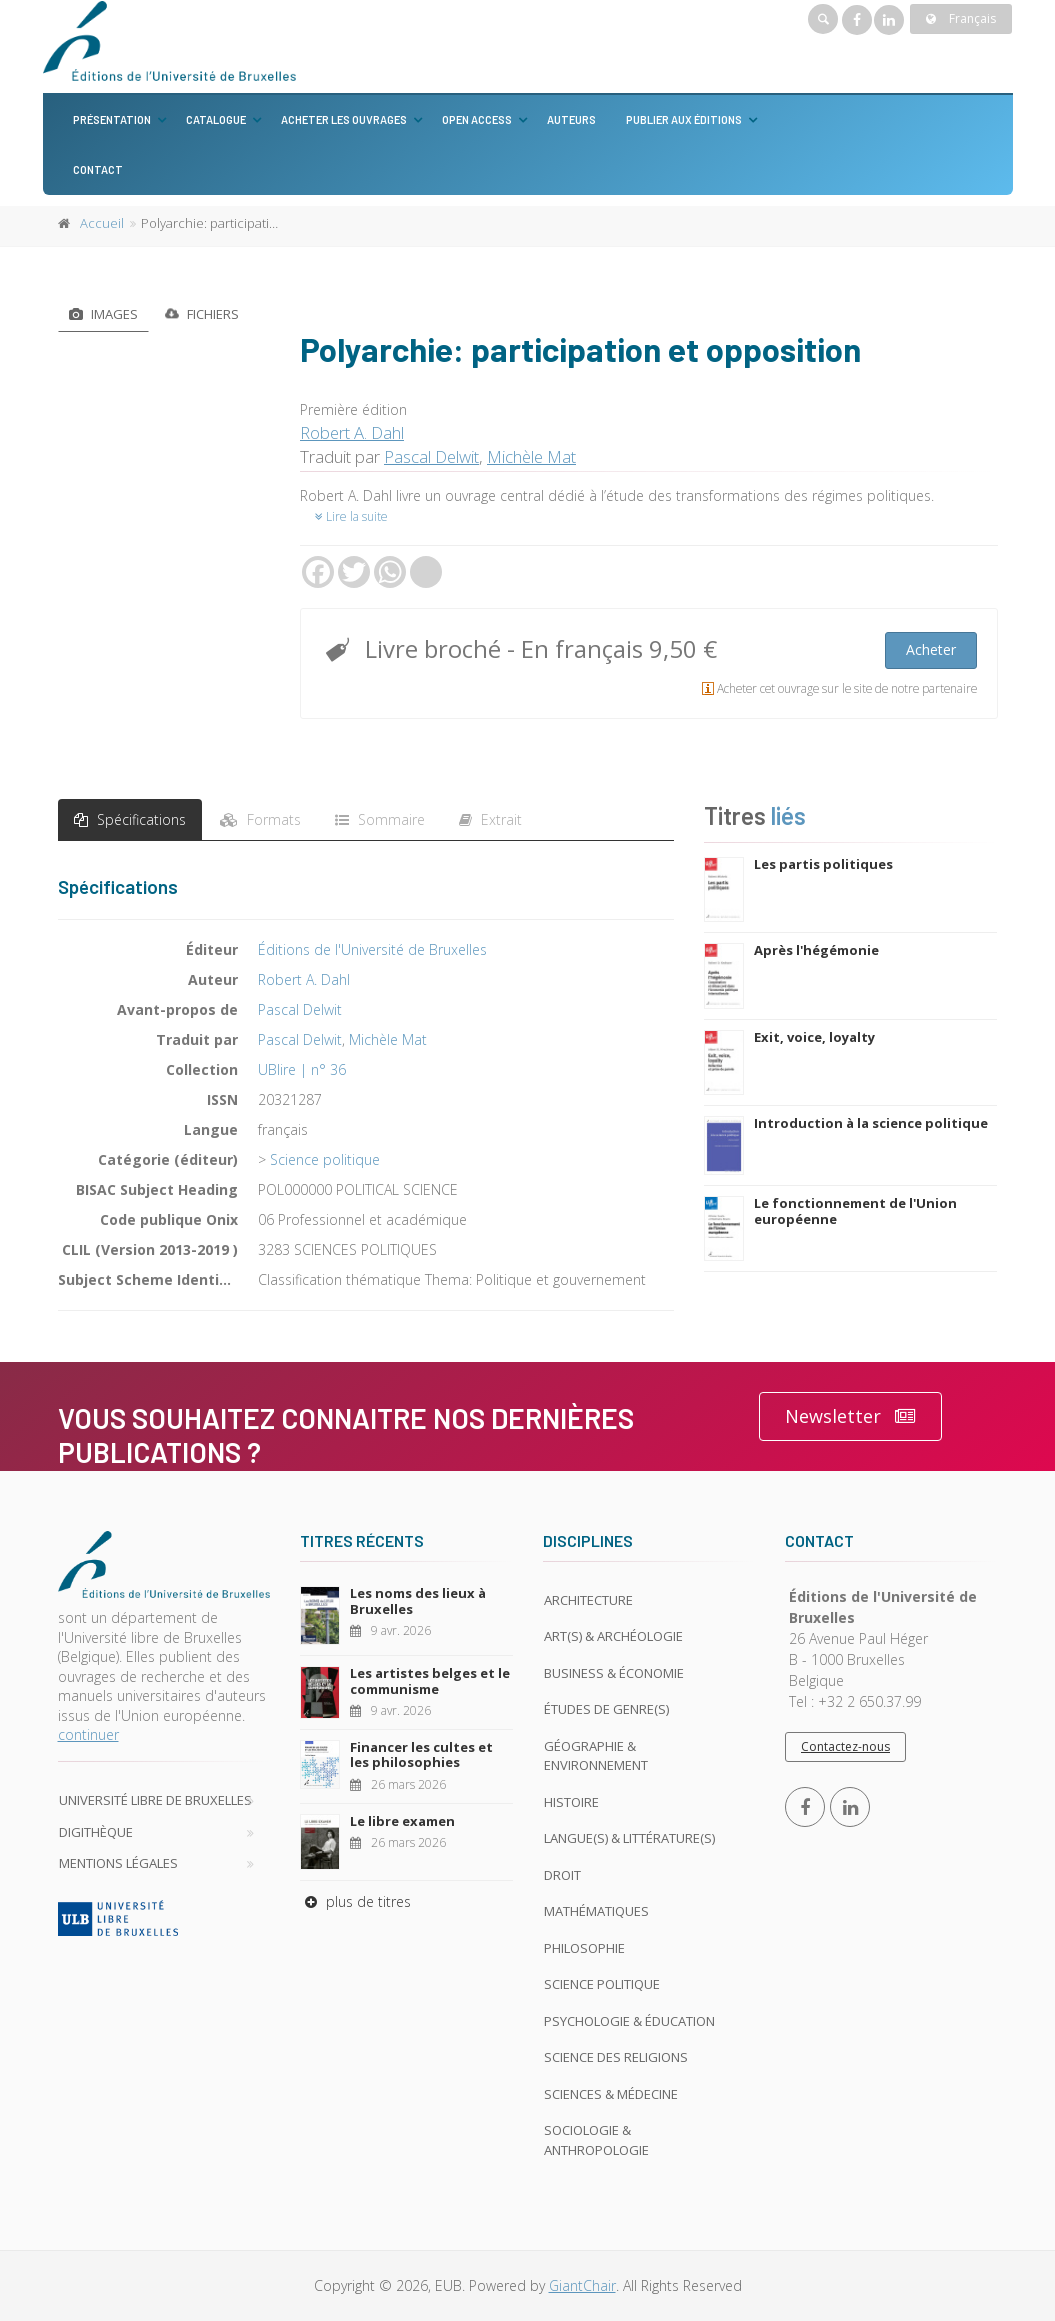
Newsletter (850, 1416)
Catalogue (216, 119)
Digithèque (96, 1832)
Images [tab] (103, 314)
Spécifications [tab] (130, 819)
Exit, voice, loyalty (814, 1037)
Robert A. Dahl (352, 432)
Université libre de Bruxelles (155, 1800)
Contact (98, 169)
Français (961, 18)
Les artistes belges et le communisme (430, 1681)
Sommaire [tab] (380, 819)
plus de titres (355, 1901)
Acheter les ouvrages (344, 119)
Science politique (325, 1159)
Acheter (931, 649)
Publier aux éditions (684, 119)
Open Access (477, 119)
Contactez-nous (845, 1746)
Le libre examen (402, 1821)
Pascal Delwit (431, 456)
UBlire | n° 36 (302, 1069)
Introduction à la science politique (871, 1123)
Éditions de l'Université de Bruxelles (372, 949)
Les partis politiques (823, 864)
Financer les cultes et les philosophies (421, 1755)
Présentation (112, 119)
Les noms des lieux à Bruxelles (418, 1601)
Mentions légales (118, 1863)
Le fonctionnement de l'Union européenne (855, 1211)
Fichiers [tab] (202, 311)
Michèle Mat (531, 456)
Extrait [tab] (490, 819)
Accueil (102, 223)
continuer (88, 1734)
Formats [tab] (260, 819)
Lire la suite (351, 516)
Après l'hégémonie (816, 950)
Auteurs (571, 119)
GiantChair (582, 2285)
